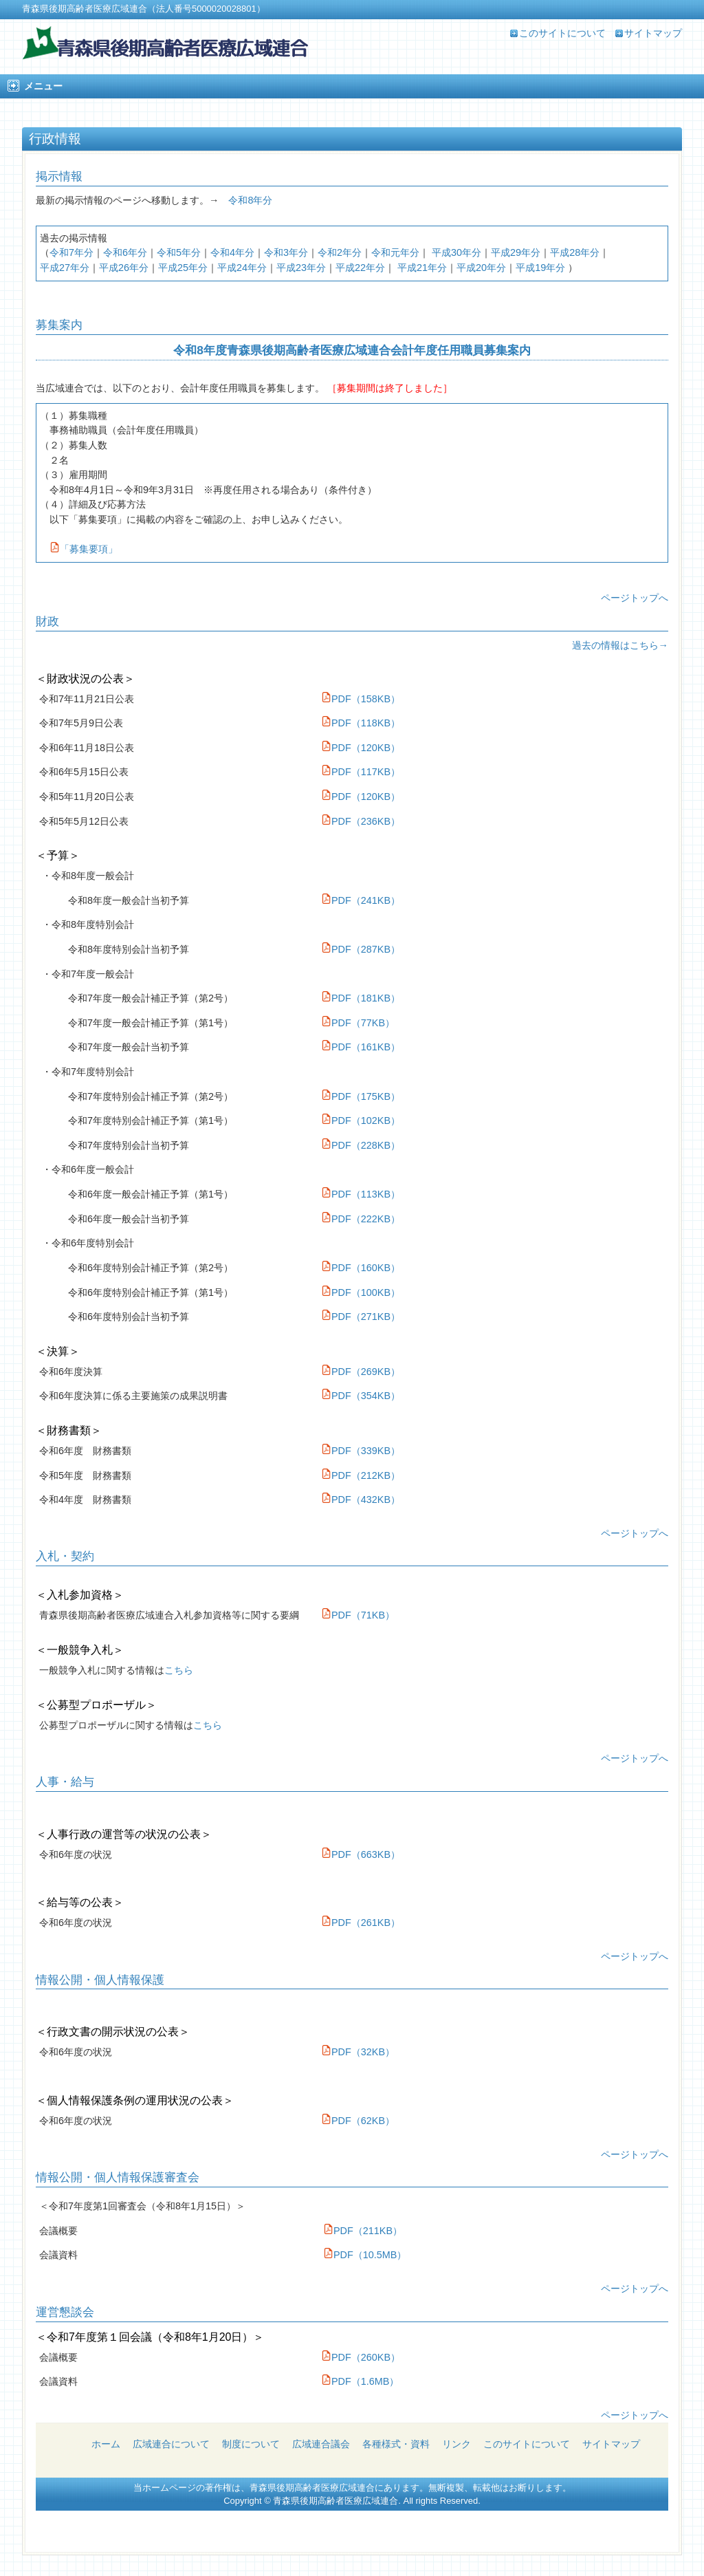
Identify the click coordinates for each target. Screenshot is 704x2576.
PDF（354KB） (360, 1395)
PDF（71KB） (358, 1615)
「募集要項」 (84, 548)
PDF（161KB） (360, 1046)
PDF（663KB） (360, 1854)
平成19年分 (540, 267)
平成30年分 (456, 252)
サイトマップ (653, 33)
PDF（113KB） (360, 1194)
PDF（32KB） (358, 2051)
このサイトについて (562, 33)
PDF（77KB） (358, 1022)
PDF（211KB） (362, 2230)
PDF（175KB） (360, 1096)
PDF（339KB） (360, 1450)
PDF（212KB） (360, 1475)
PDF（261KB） (360, 1922)
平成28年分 (575, 252)
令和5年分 (179, 252)
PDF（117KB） (365, 771)
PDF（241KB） (360, 900)
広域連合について (171, 2443)
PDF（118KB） (365, 722)
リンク (456, 2443)
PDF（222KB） (360, 1218)
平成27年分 (64, 267)
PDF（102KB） (360, 1120)
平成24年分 (242, 267)
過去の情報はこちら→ (620, 645)
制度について (251, 2443)
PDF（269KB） (360, 1371)
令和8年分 (250, 200)
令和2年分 (340, 252)
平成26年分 (123, 267)
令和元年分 (395, 252)
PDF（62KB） (358, 2120)
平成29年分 (515, 252)
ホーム (105, 2443)
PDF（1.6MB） (360, 2381)
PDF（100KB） (360, 1292)
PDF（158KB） (365, 698)
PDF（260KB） (360, 2357)
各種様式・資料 (396, 2443)
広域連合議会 (321, 2443)
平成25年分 (183, 267)
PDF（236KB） (365, 821)
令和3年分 (286, 252)
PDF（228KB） (360, 1145)
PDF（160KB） (360, 1267)
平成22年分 (360, 267)
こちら (178, 1670)
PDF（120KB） (365, 747)
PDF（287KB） (360, 949)
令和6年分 (125, 252)
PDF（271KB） (360, 1316)
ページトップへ (634, 597)
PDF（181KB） (360, 998)
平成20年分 (481, 267)
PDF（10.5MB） (364, 2254)
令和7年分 (72, 252)
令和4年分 (232, 252)
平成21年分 (422, 267)
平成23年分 (301, 267)
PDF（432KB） (360, 1499)
